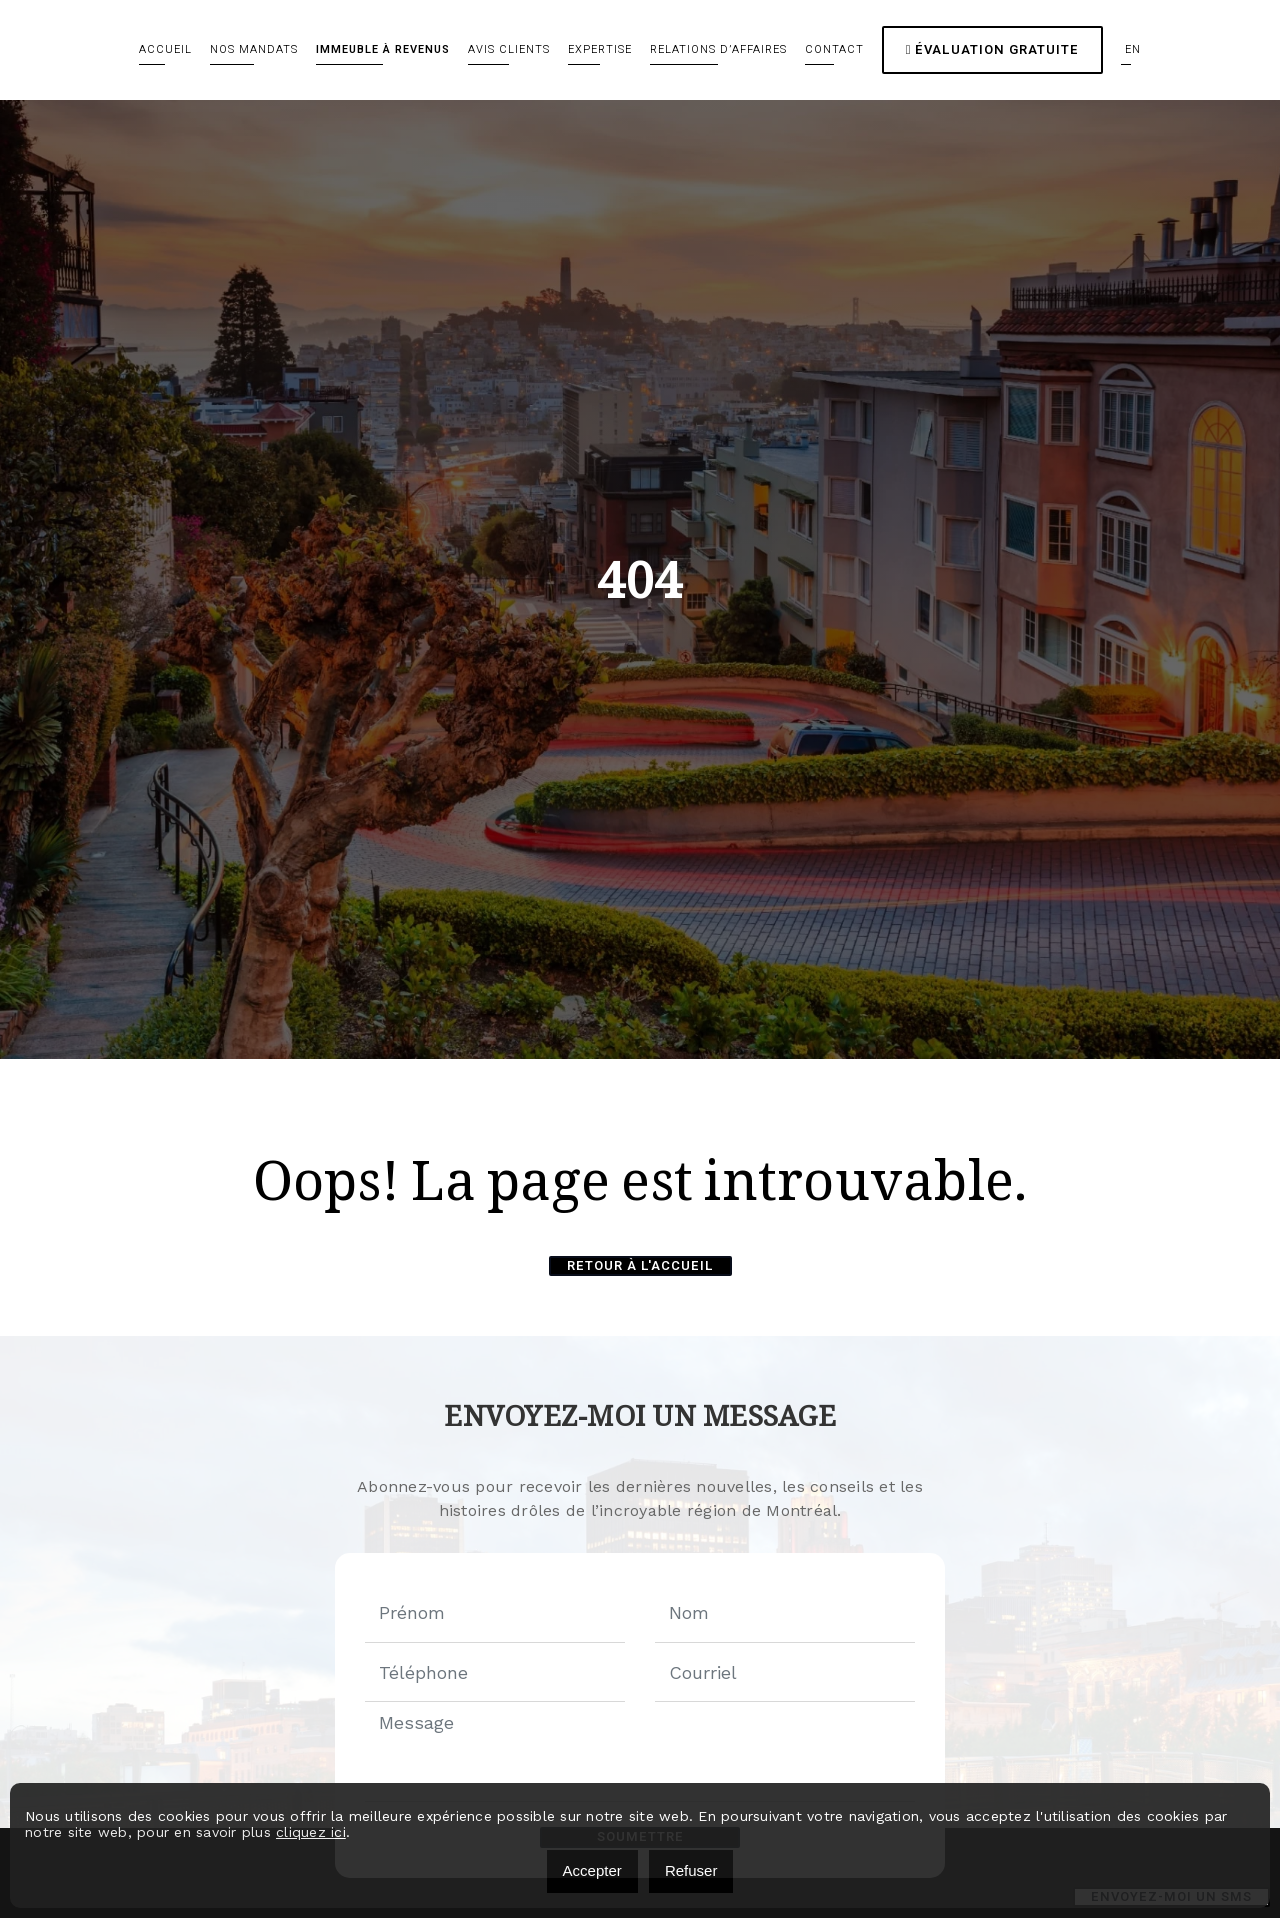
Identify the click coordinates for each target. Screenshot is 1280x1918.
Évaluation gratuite (993, 49)
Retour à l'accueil (640, 1265)
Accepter (592, 1870)
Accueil (165, 49)
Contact (834, 49)
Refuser (691, 1870)
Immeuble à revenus (383, 49)
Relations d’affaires (718, 49)
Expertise (600, 49)
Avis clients (509, 49)
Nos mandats (254, 49)
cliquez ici (311, 1832)
